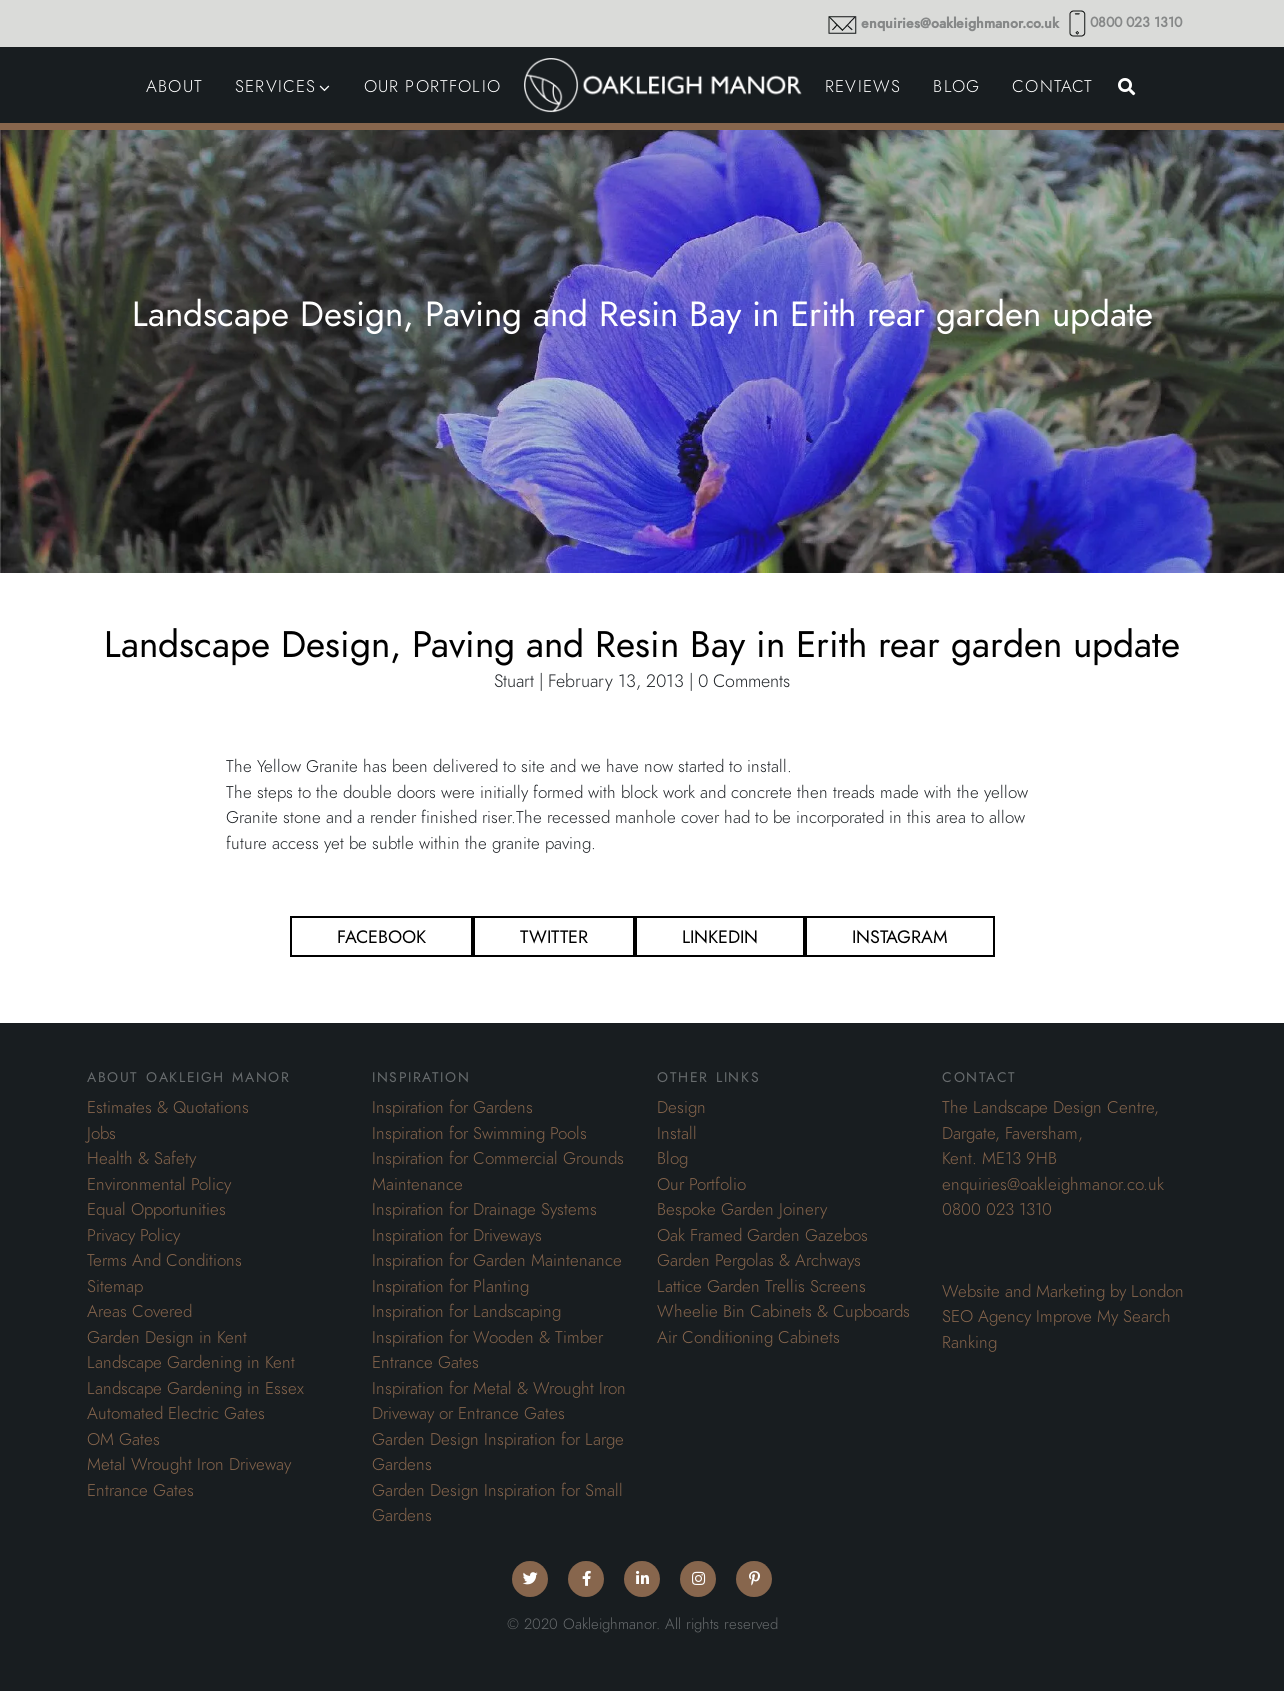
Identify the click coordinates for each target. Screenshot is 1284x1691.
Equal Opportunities (156, 1209)
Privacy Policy (133, 1235)
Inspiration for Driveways (457, 1235)
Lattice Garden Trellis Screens (761, 1286)
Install (677, 1133)
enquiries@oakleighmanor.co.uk (960, 23)
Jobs (101, 1133)
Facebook (381, 936)
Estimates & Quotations (168, 1107)
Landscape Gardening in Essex (195, 1388)
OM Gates (123, 1439)
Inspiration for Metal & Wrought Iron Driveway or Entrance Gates (499, 1401)
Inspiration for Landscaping (466, 1311)
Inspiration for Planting (450, 1286)
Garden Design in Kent (167, 1337)
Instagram (900, 936)
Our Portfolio (701, 1184)
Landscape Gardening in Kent (191, 1362)
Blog (672, 1158)
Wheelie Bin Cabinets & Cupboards (783, 1311)
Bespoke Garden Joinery (742, 1209)
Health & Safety (141, 1158)
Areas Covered (139, 1311)
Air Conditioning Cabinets (748, 1337)
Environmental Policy (159, 1184)
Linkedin (720, 936)
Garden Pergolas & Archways (759, 1260)
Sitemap (115, 1286)
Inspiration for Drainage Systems (484, 1209)
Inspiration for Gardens (452, 1107)
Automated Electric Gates (176, 1413)
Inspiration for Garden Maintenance (497, 1260)
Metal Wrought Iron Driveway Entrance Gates (189, 1477)
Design (681, 1107)
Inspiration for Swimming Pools (479, 1133)
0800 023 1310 (1136, 22)
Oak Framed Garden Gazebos (762, 1235)
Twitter (554, 936)
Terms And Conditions (164, 1260)
